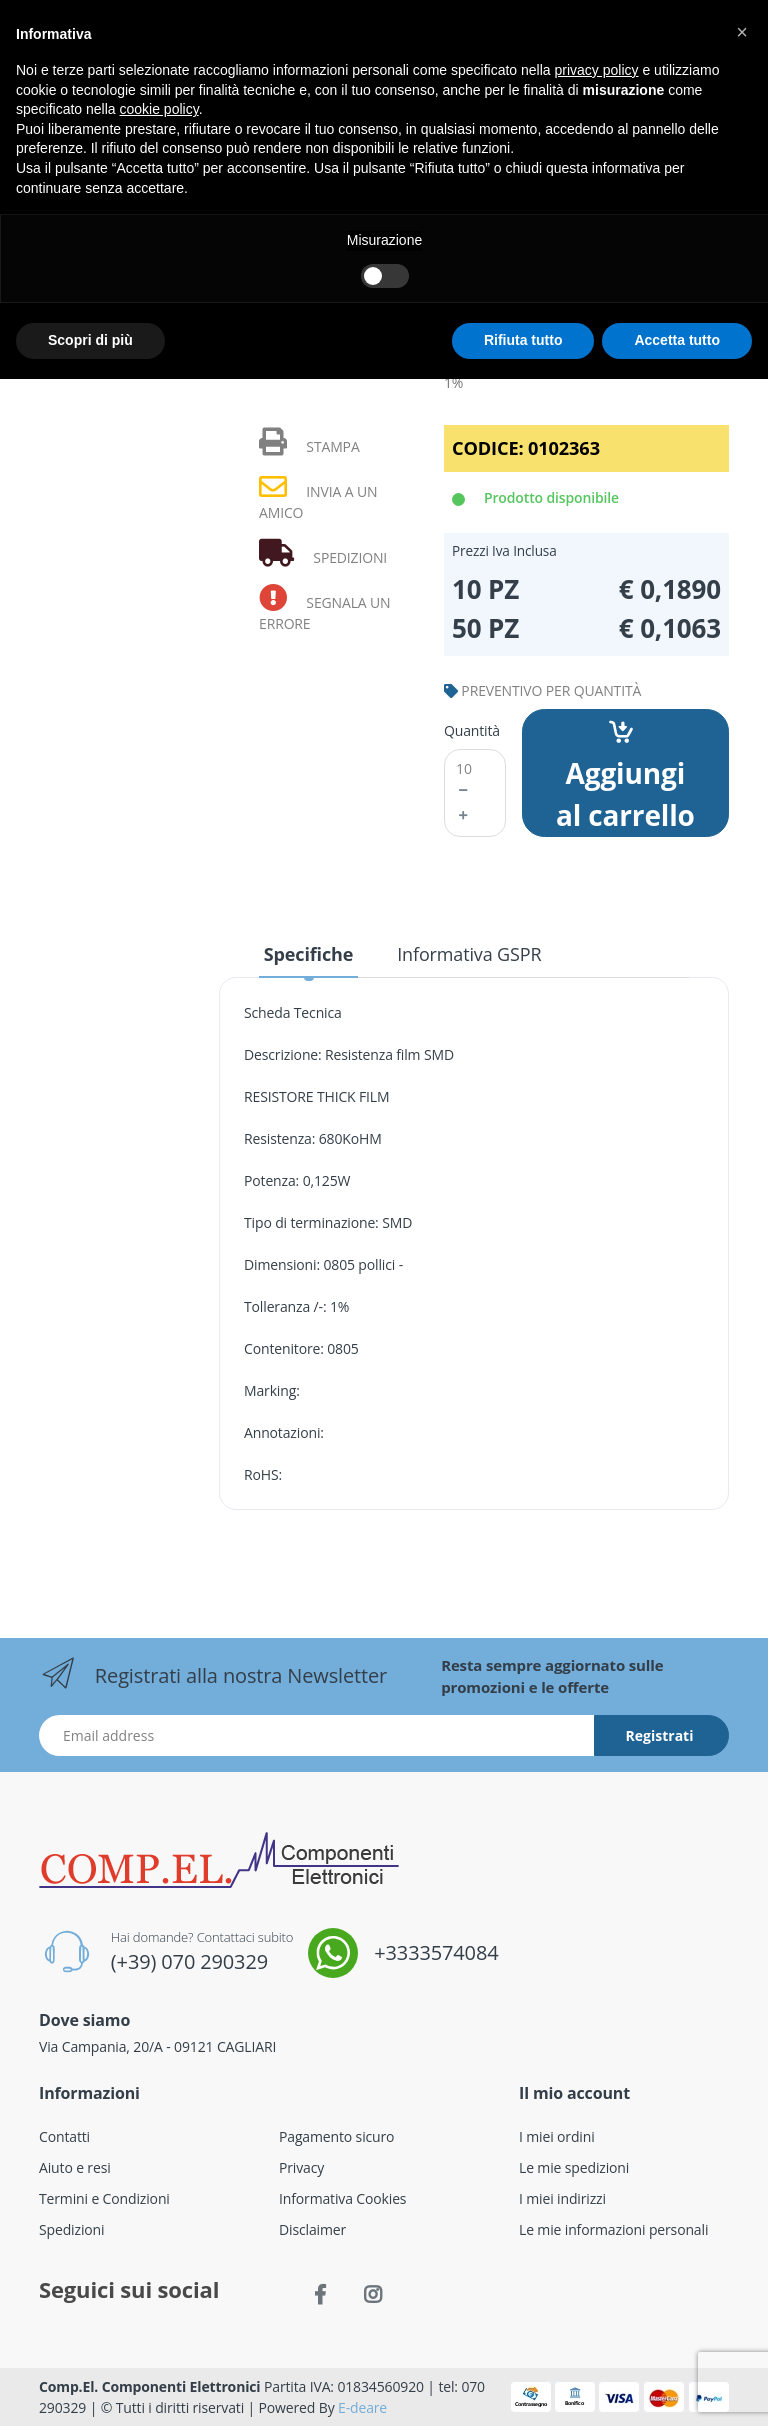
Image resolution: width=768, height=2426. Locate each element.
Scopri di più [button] (90, 340)
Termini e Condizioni (104, 2198)
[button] (742, 32)
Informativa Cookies (342, 2198)
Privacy (301, 2167)
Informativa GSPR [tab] (469, 954)
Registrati (660, 1735)
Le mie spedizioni (574, 2167)
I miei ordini (557, 2136)
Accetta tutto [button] (677, 340)
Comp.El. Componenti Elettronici (150, 2386)
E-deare (362, 2407)
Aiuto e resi (75, 2167)
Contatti (64, 2136)
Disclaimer (312, 2229)
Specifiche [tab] (308, 954)
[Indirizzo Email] (317, 1735)
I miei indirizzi (562, 2198)
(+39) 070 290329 (189, 1961)
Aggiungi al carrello (625, 777)
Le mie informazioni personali (613, 2229)
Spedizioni (71, 2229)
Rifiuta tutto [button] (523, 340)
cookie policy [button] (159, 109)
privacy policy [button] (597, 70)
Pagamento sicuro (336, 2136)
